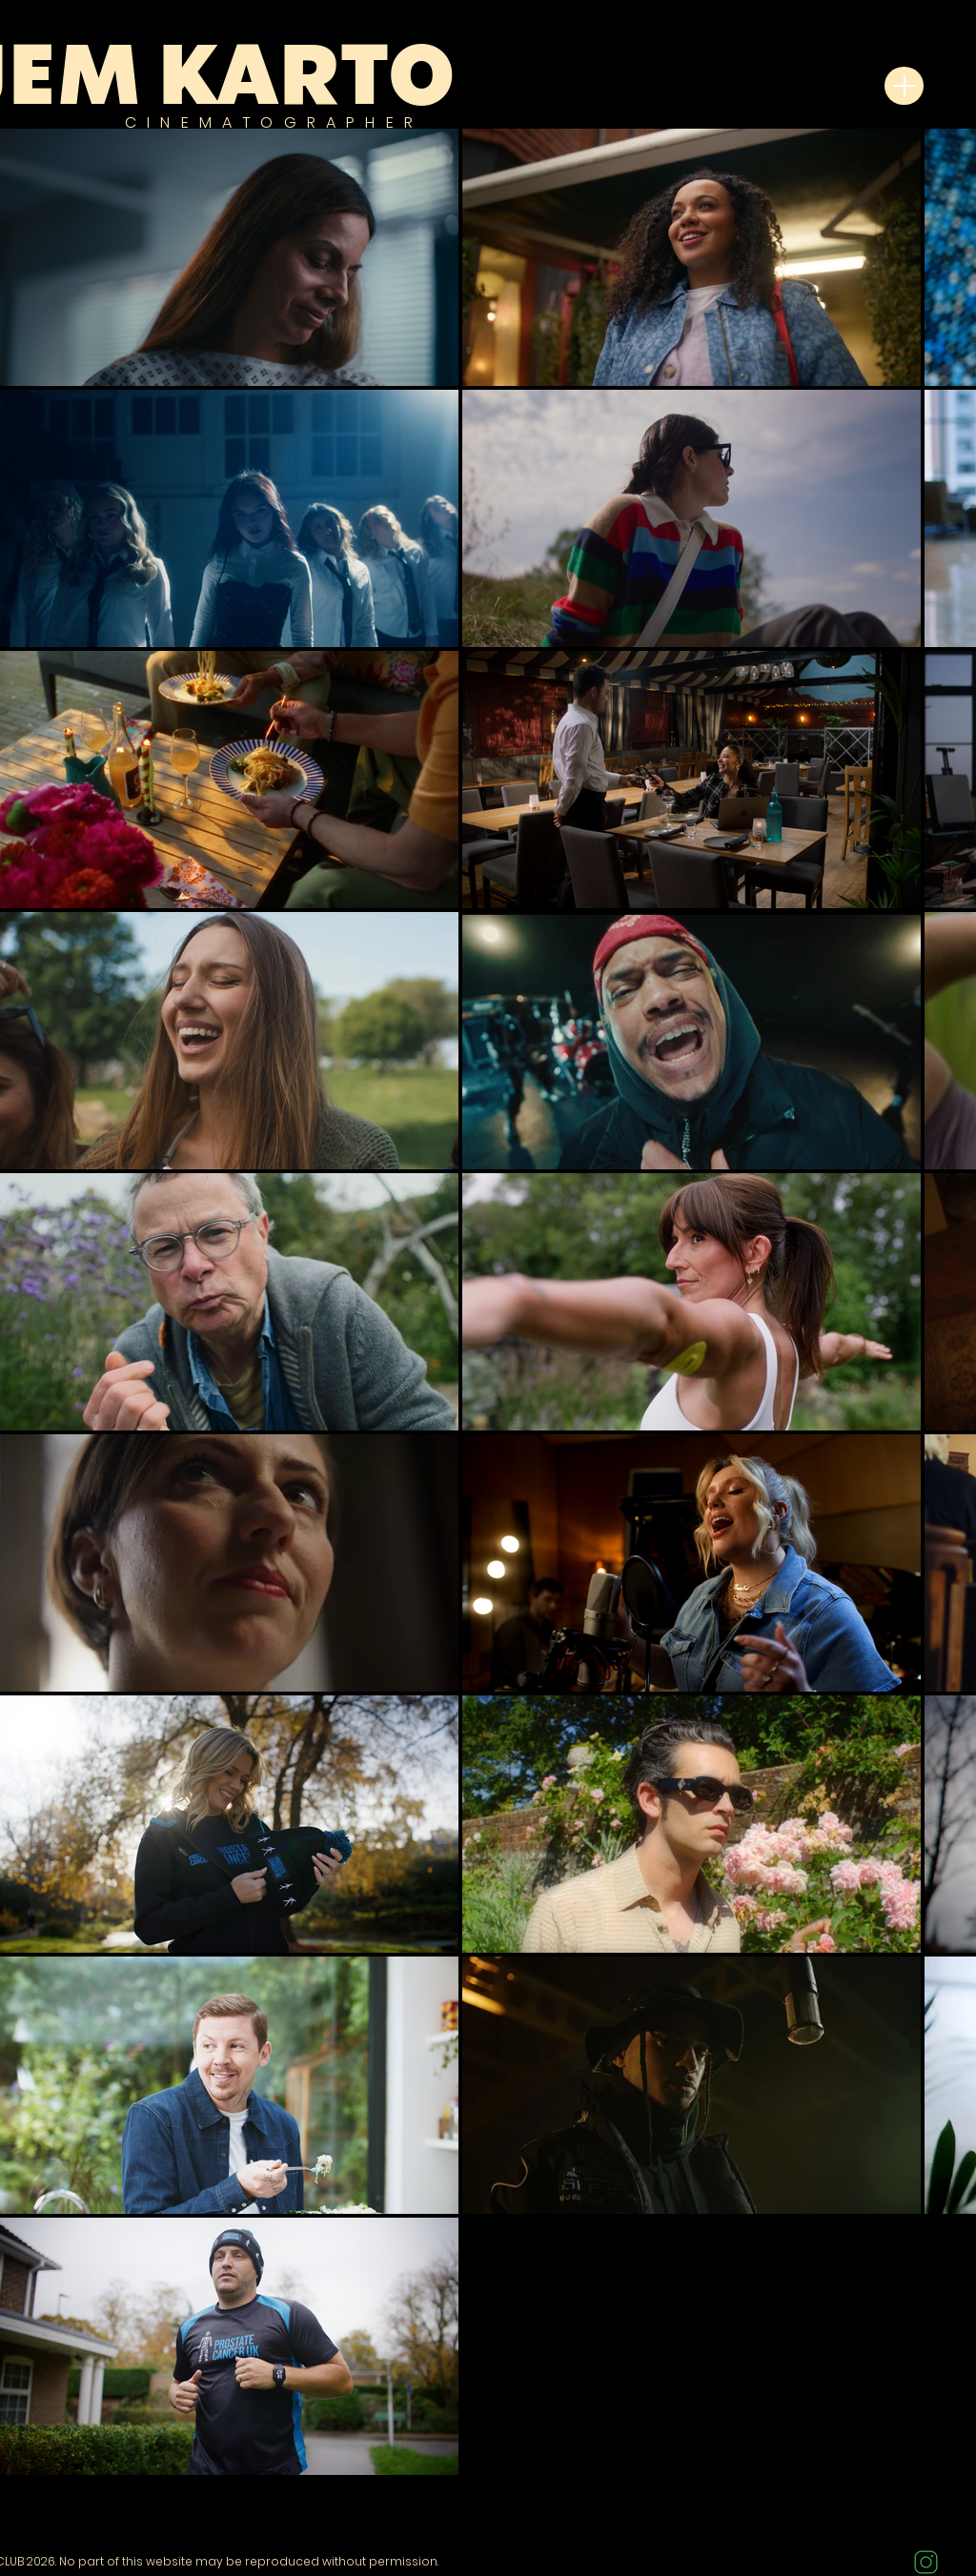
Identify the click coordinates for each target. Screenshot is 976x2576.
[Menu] (904, 86)
